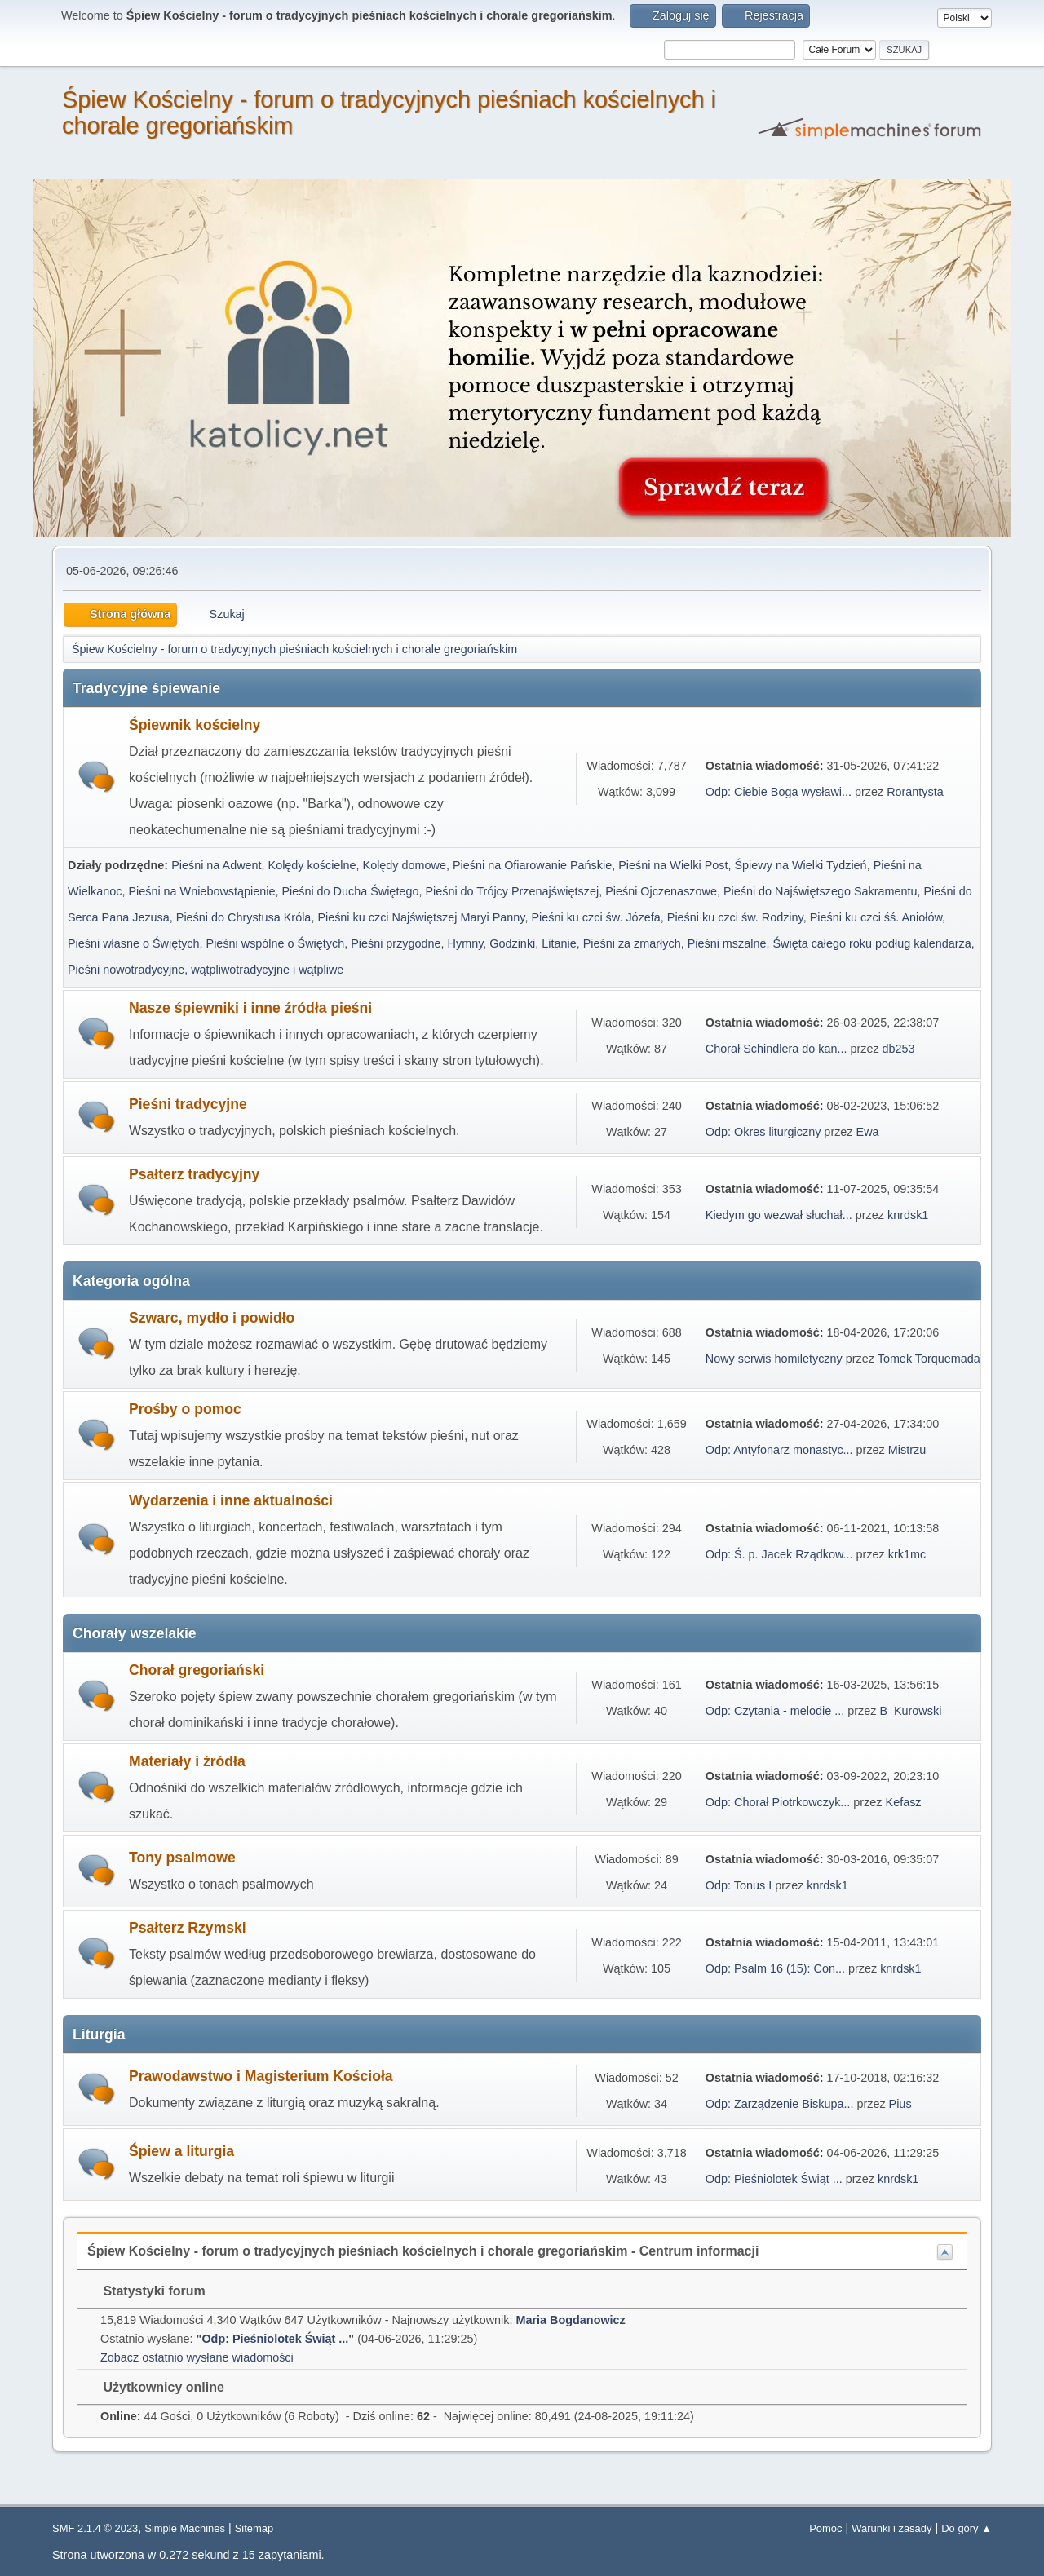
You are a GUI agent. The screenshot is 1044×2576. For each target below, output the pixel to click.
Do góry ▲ (966, 2528)
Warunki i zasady (891, 2528)
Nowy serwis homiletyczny (774, 1358)
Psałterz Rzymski (187, 1928)
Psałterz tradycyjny (194, 1174)
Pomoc (825, 2528)
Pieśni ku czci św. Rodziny (735, 917)
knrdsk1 (907, 1215)
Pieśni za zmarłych (632, 943)
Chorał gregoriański (196, 1670)
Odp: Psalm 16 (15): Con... (775, 1968)
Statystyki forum (146, 2291)
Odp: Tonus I (739, 1885)
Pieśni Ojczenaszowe (661, 891)
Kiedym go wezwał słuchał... (779, 1215)
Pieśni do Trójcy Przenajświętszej (512, 891)
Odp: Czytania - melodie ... (775, 1710)
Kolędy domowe (404, 865)
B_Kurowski (910, 1710)
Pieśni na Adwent (216, 865)
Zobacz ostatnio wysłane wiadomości (197, 2357)
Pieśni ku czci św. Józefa (595, 917)
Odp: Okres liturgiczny (763, 1131)
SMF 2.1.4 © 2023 (95, 2528)
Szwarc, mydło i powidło (211, 1318)
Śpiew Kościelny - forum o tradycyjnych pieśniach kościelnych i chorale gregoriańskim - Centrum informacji (423, 2251)
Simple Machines (184, 2528)
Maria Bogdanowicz (570, 2319)
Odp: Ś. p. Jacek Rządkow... (779, 1554)
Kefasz (904, 1802)
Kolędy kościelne (312, 865)
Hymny (466, 943)
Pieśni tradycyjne (188, 1104)
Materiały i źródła (187, 1761)
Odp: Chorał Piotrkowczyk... (778, 1802)
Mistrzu (907, 1449)
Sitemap (254, 2528)
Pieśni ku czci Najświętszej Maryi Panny (420, 917)
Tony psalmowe (182, 1857)
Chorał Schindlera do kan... (776, 1048)
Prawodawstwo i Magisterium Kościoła (261, 2076)
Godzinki (512, 943)
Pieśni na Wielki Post (673, 865)
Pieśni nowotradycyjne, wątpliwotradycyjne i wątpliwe (205, 969)
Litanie (559, 943)
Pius (900, 2103)
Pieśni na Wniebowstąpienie (201, 891)
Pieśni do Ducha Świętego (349, 891)
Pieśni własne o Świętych (134, 943)
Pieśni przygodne (395, 943)
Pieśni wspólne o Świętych (275, 943)
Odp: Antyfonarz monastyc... (779, 1449)
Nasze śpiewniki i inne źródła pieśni (250, 1008)
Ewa (867, 1131)
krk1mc (907, 1554)
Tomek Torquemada (929, 1358)
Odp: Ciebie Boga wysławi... (779, 791)
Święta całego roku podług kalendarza (871, 943)
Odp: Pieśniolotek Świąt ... (774, 2178)
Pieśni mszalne (727, 943)
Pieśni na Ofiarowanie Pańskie (532, 865)
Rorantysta (915, 791)
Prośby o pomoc (185, 1409)
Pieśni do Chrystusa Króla (244, 917)
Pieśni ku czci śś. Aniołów (876, 917)
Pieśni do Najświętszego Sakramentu (820, 891)
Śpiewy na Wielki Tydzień (801, 865)
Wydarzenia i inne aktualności (231, 1500)
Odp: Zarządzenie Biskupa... (780, 2103)
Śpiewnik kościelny (194, 725)
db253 (899, 1048)
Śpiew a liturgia (181, 2151)
